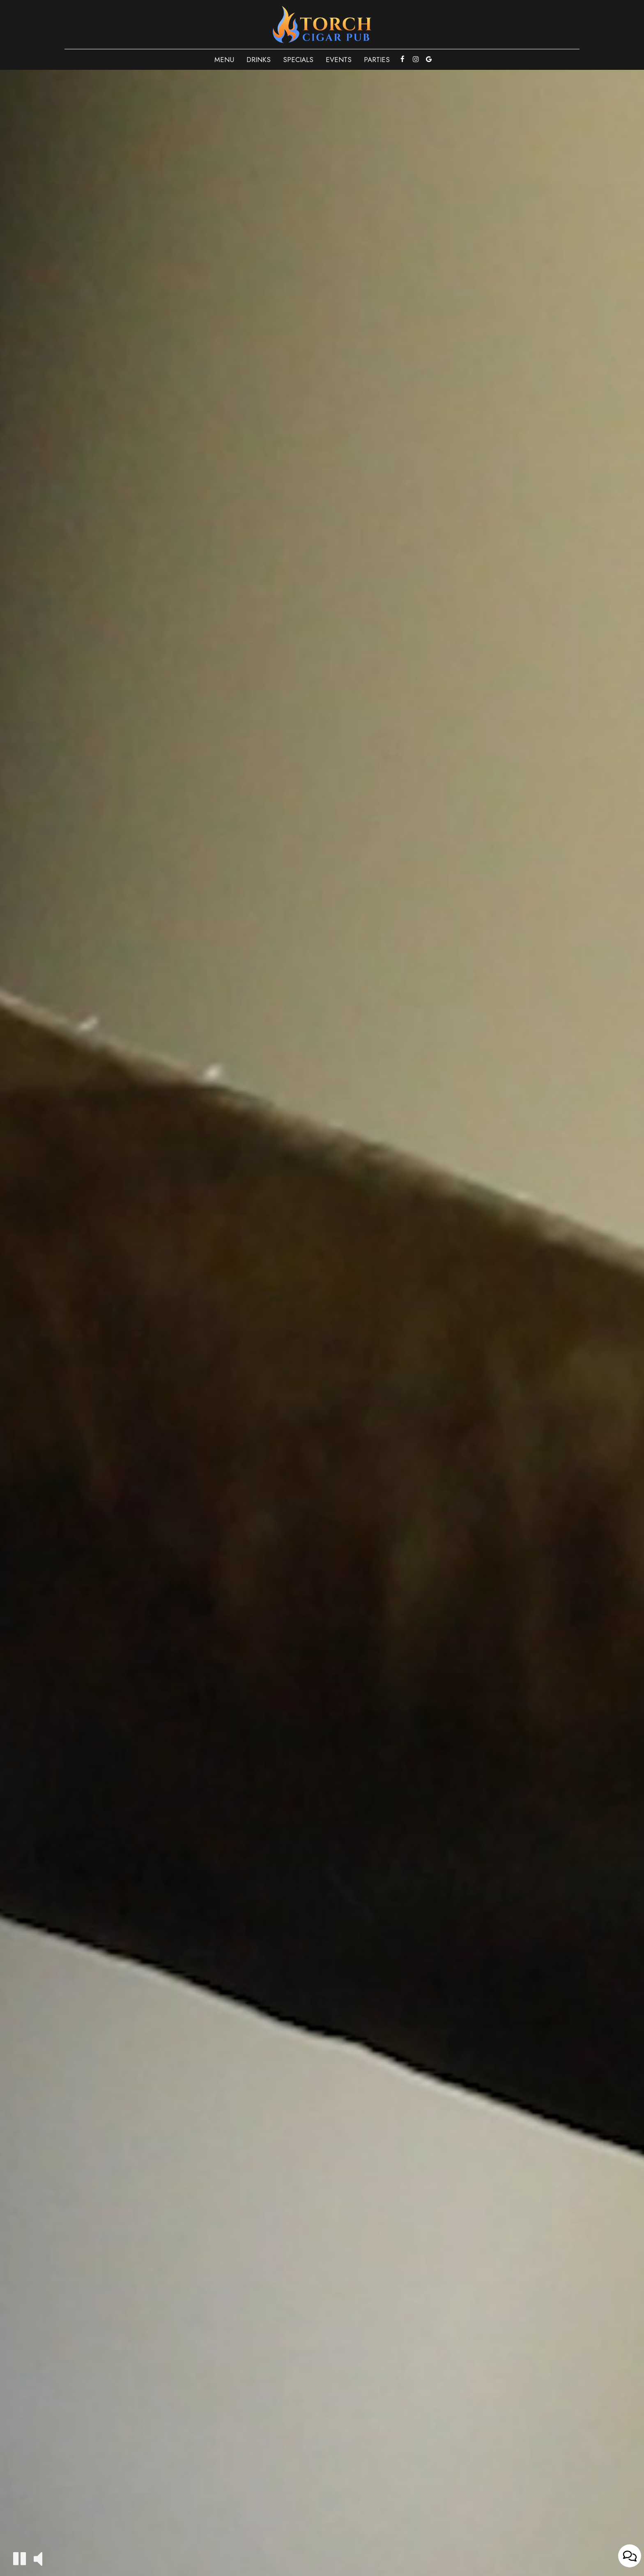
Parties (377, 59)
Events (339, 59)
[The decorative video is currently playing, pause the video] (19, 2558)
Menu (224, 59)
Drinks (258, 59)
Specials (298, 59)
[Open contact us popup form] (629, 2555)
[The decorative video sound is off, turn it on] (38, 2558)
